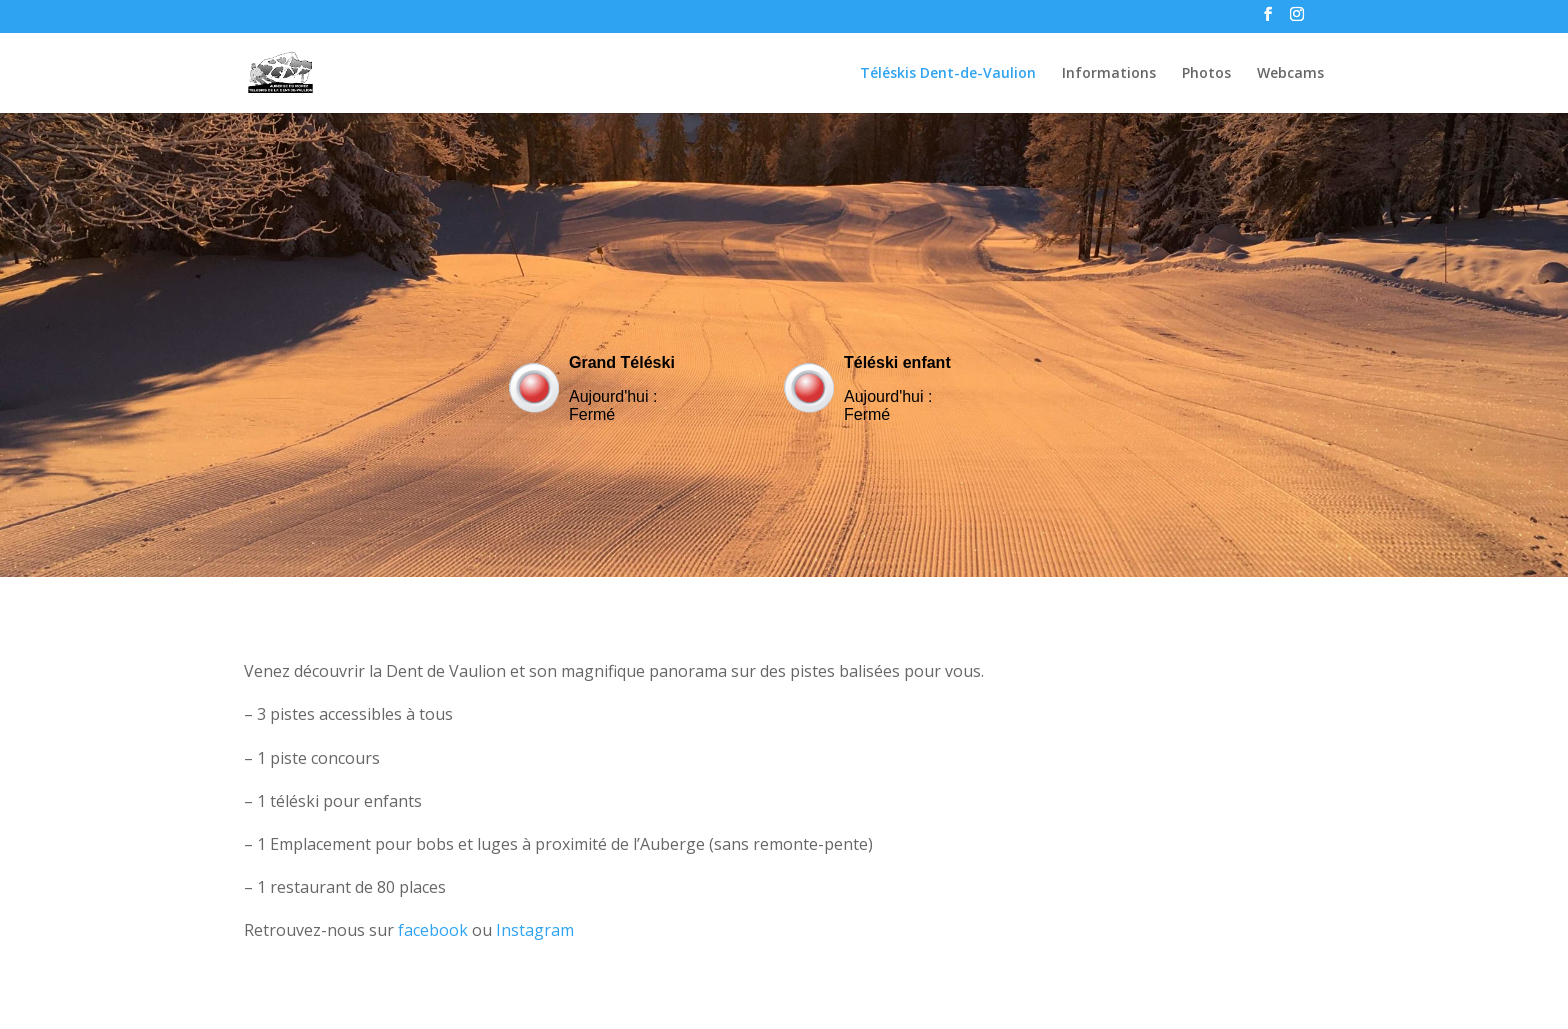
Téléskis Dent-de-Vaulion (948, 74)
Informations (1109, 74)
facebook (433, 930)
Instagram (535, 930)
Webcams (1290, 74)
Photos (1206, 74)
